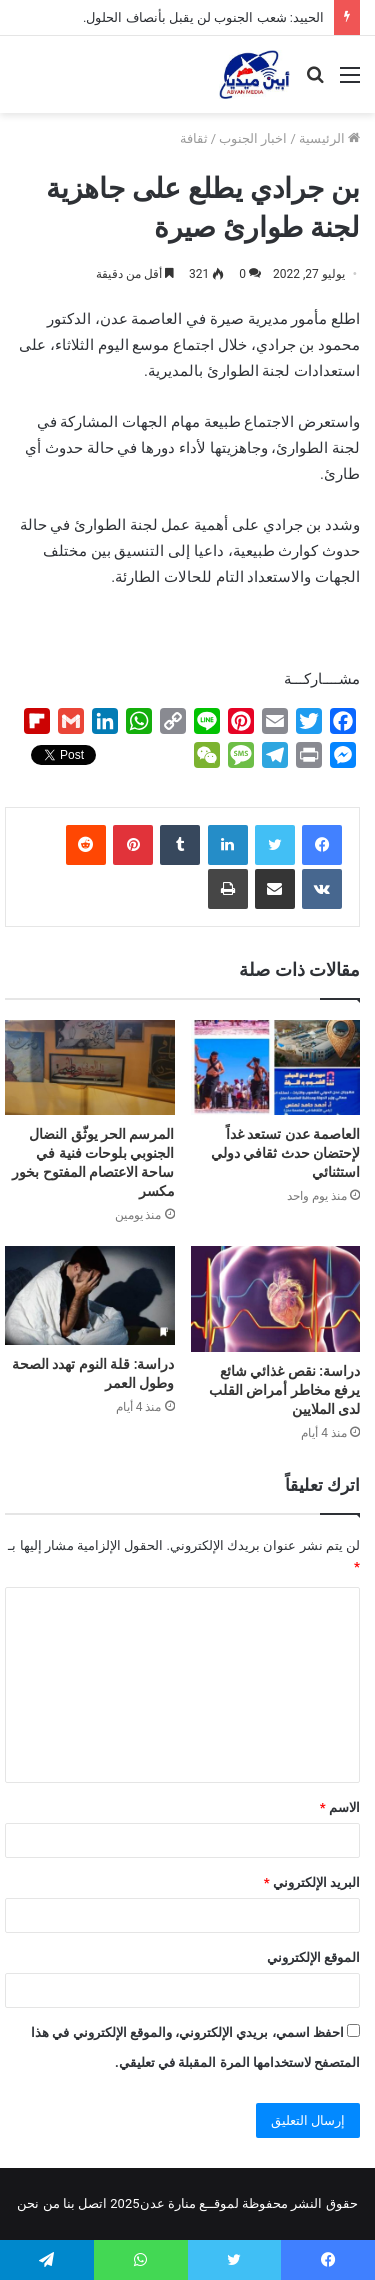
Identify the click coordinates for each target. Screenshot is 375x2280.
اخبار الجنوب (253, 138)
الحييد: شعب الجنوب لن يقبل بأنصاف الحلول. (203, 17)
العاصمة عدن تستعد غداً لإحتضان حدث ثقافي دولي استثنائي (285, 1153)
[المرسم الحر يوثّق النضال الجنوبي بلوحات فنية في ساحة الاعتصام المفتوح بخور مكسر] (90, 1068)
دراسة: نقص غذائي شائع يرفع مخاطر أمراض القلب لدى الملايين (284, 1390)
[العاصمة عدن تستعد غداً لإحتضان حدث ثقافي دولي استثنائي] (276, 1068)
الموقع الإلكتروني (313, 1957)
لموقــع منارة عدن (189, 2203)
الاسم (340, 1807)
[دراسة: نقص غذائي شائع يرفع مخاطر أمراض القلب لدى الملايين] (276, 1299)
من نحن (38, 2203)
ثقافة (194, 138)
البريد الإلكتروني (312, 1882)
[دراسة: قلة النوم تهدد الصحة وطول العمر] (90, 1295)
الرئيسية (329, 138)
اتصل (92, 2203)
